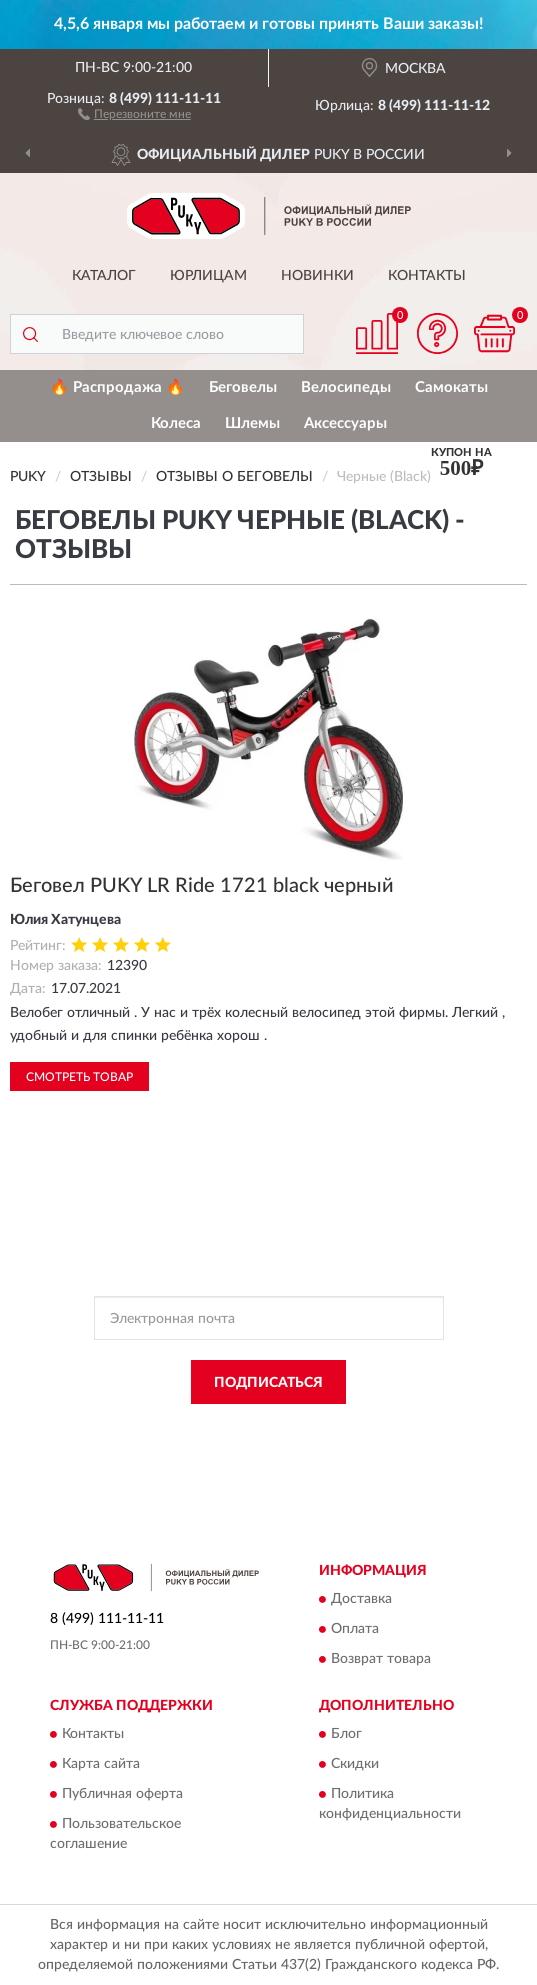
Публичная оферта (122, 1795)
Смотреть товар (79, 1077)
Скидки (355, 1765)
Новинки (317, 276)
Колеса (176, 423)
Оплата (355, 1629)
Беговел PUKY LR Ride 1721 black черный (202, 886)
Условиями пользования (256, 1445)
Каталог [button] (104, 276)
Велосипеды (346, 387)
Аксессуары (345, 423)
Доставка (361, 1599)
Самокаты (451, 387)
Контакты (427, 276)
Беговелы (243, 387)
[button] (134, 113)
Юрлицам (208, 276)
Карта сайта (101, 1765)
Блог (346, 1735)
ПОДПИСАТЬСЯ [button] (268, 1383)
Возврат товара (381, 1659)
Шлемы (252, 423)
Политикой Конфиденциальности (367, 1427)
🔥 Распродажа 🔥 (117, 387)
